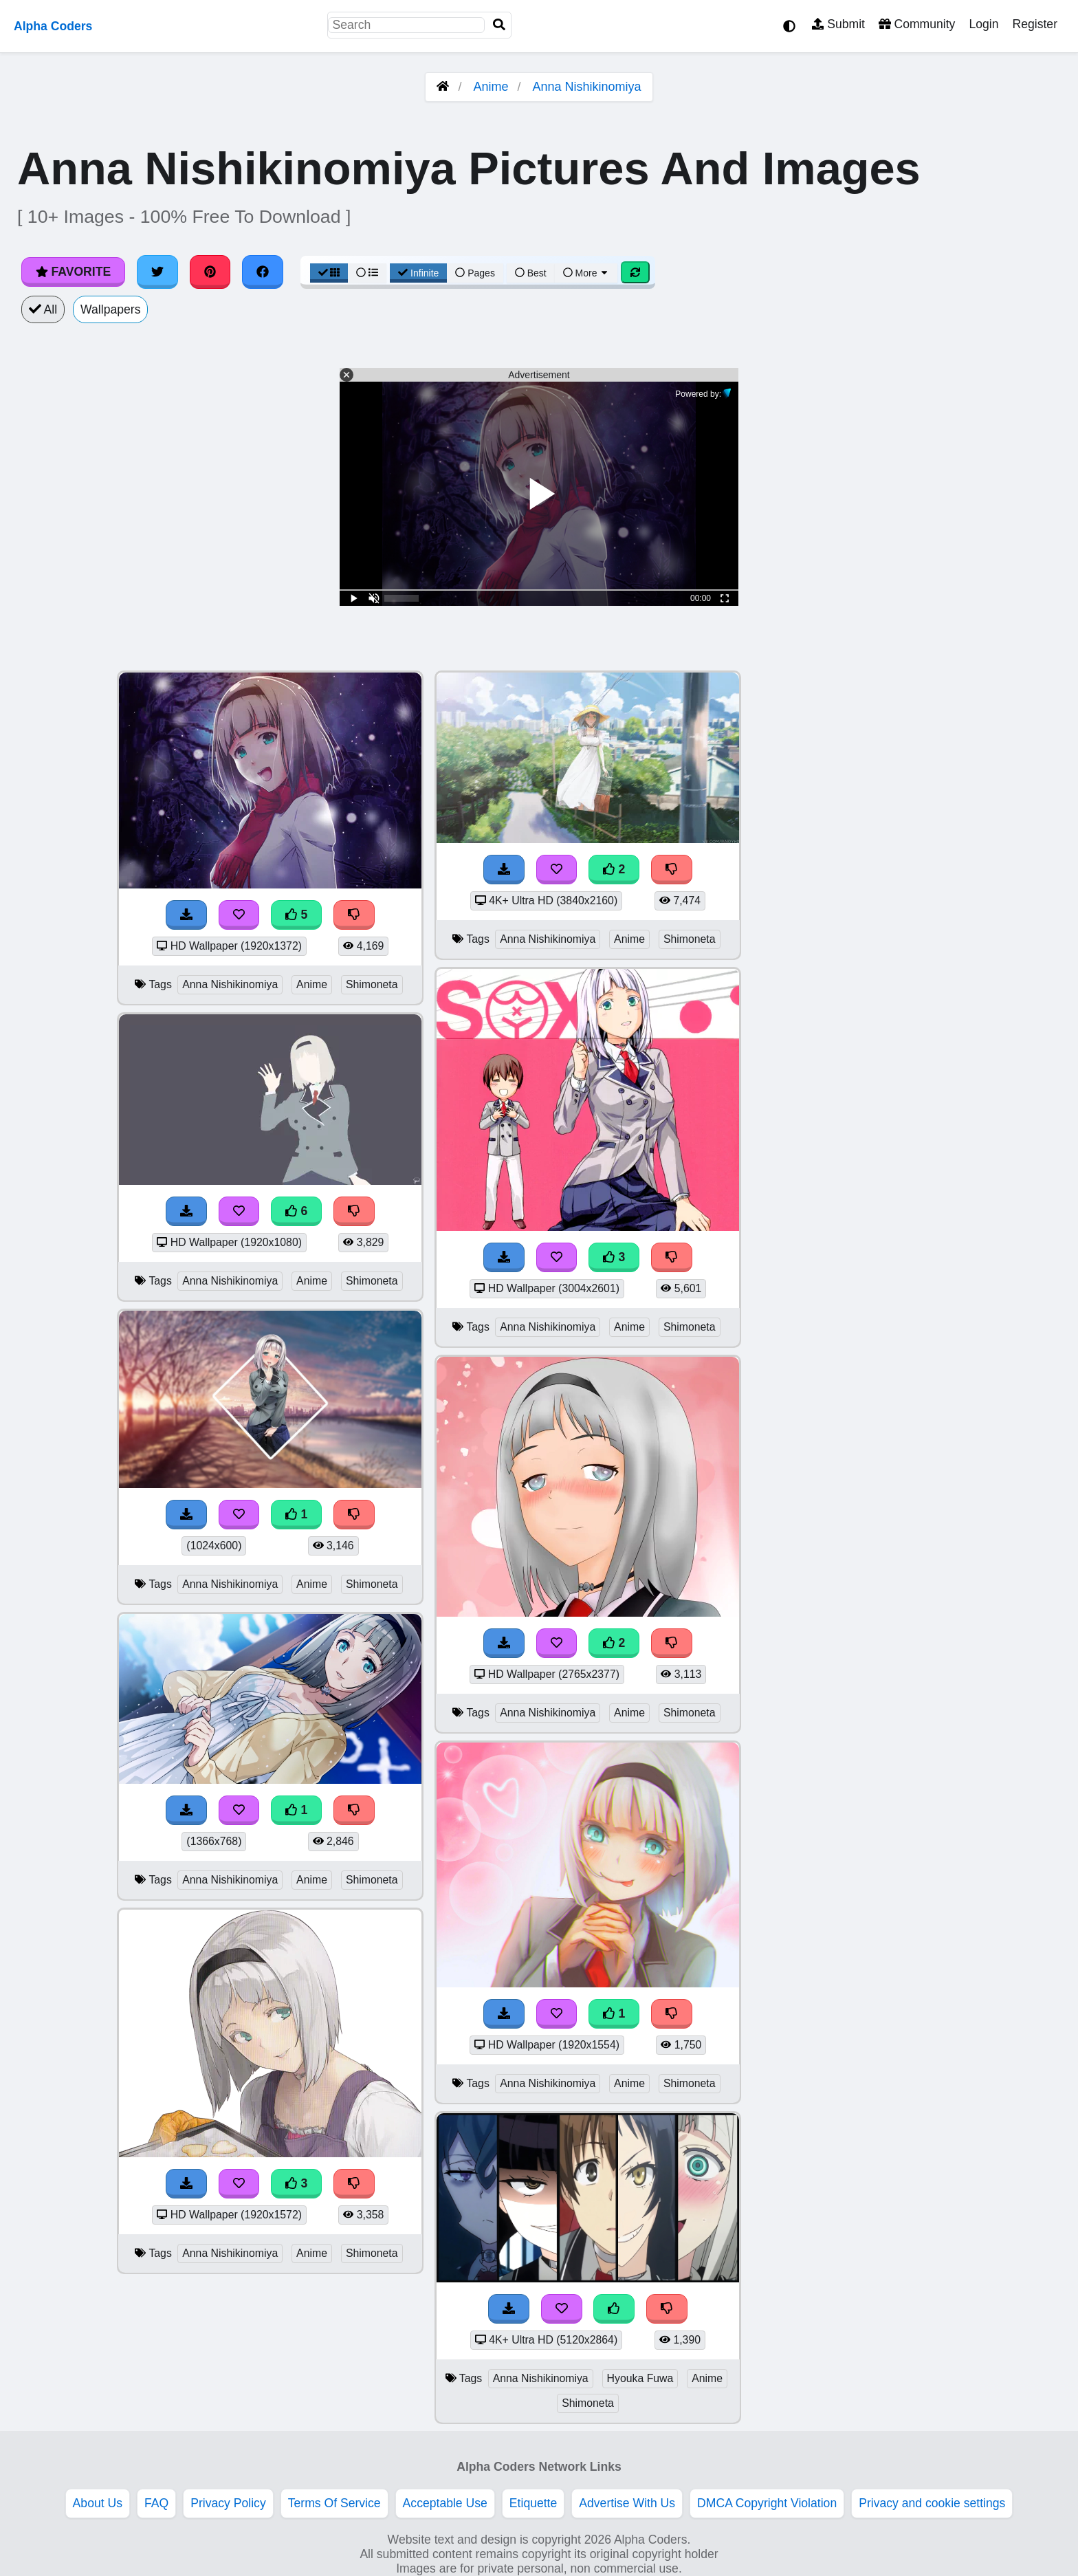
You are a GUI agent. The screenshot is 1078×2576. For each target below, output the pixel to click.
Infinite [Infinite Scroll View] (418, 273)
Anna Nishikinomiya (587, 87)
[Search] (499, 25)
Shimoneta (372, 984)
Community (917, 24)
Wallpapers (110, 309)
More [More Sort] (586, 273)
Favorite (73, 272)
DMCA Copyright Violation (767, 2503)
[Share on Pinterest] (210, 271)
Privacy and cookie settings (932, 2503)
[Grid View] (329, 273)
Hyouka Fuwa (640, 2378)
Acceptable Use (445, 2503)
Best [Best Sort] (531, 273)
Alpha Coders (53, 26)
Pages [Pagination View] (475, 273)
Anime (490, 87)
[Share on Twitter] (157, 271)
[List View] (367, 273)
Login (983, 24)
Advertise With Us (627, 2503)
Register (1034, 24)
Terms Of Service (334, 2503)
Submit (838, 24)
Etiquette (533, 2503)
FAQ (156, 2503)
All (43, 309)
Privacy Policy (228, 2503)
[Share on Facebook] (262, 271)
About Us (97, 2503)
